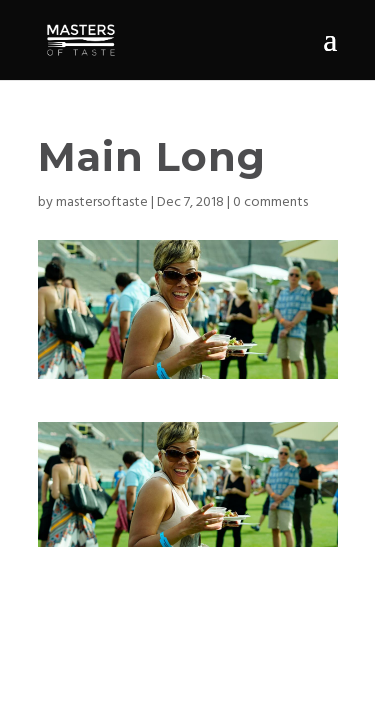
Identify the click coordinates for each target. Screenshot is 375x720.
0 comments (270, 202)
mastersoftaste (102, 202)
